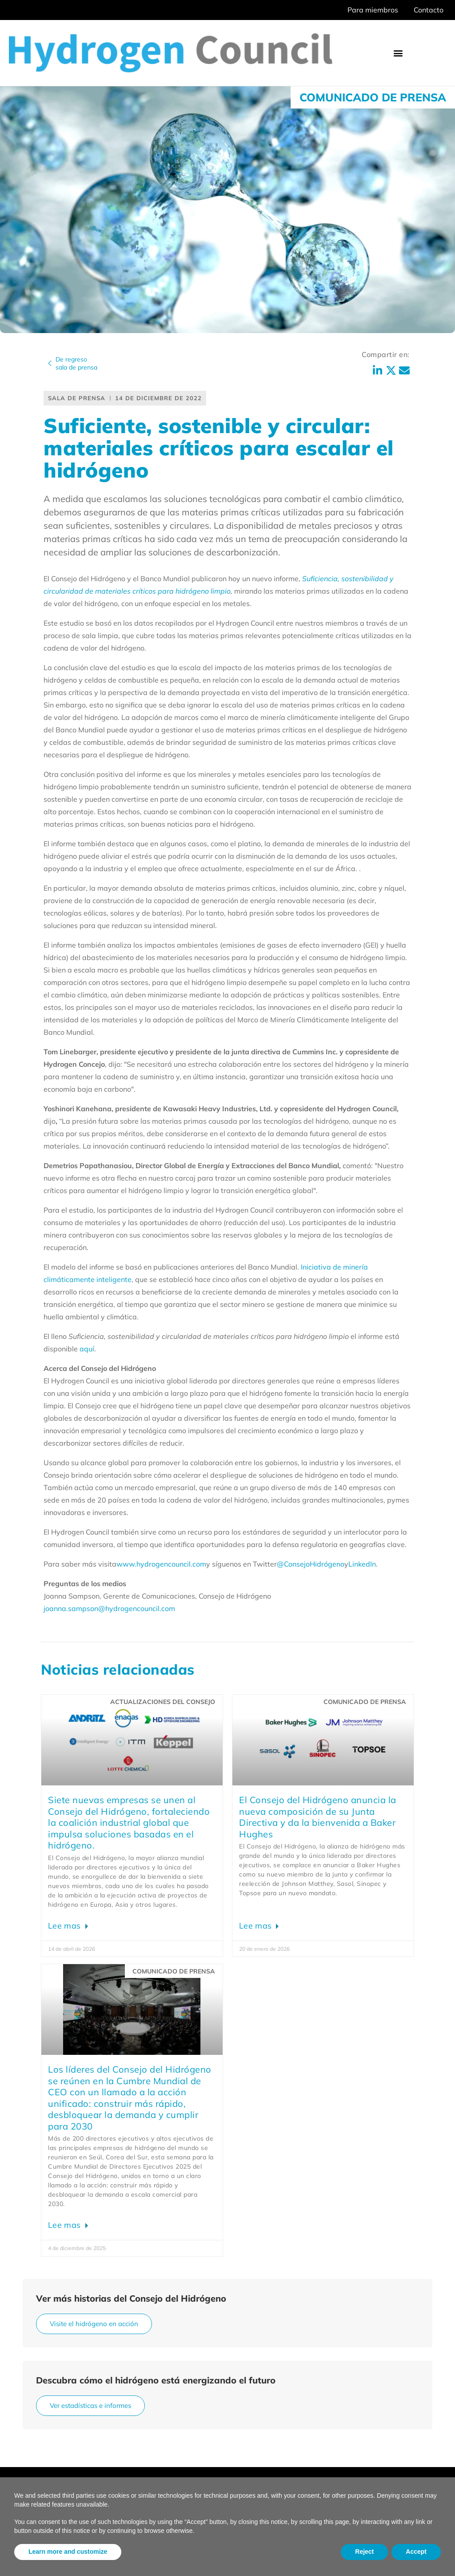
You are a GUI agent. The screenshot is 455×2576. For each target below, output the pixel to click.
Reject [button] (364, 2551)
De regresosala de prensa (76, 363)
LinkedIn (362, 1563)
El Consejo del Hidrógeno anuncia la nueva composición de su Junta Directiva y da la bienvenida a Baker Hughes (317, 1817)
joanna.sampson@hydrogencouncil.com (109, 1608)
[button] (398, 53)
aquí (87, 1348)
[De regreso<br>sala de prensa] (49, 363)
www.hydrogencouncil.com (161, 1563)
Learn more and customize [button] (67, 2551)
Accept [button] (416, 2551)
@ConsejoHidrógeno (310, 1563)
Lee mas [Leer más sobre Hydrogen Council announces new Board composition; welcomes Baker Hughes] (256, 1926)
